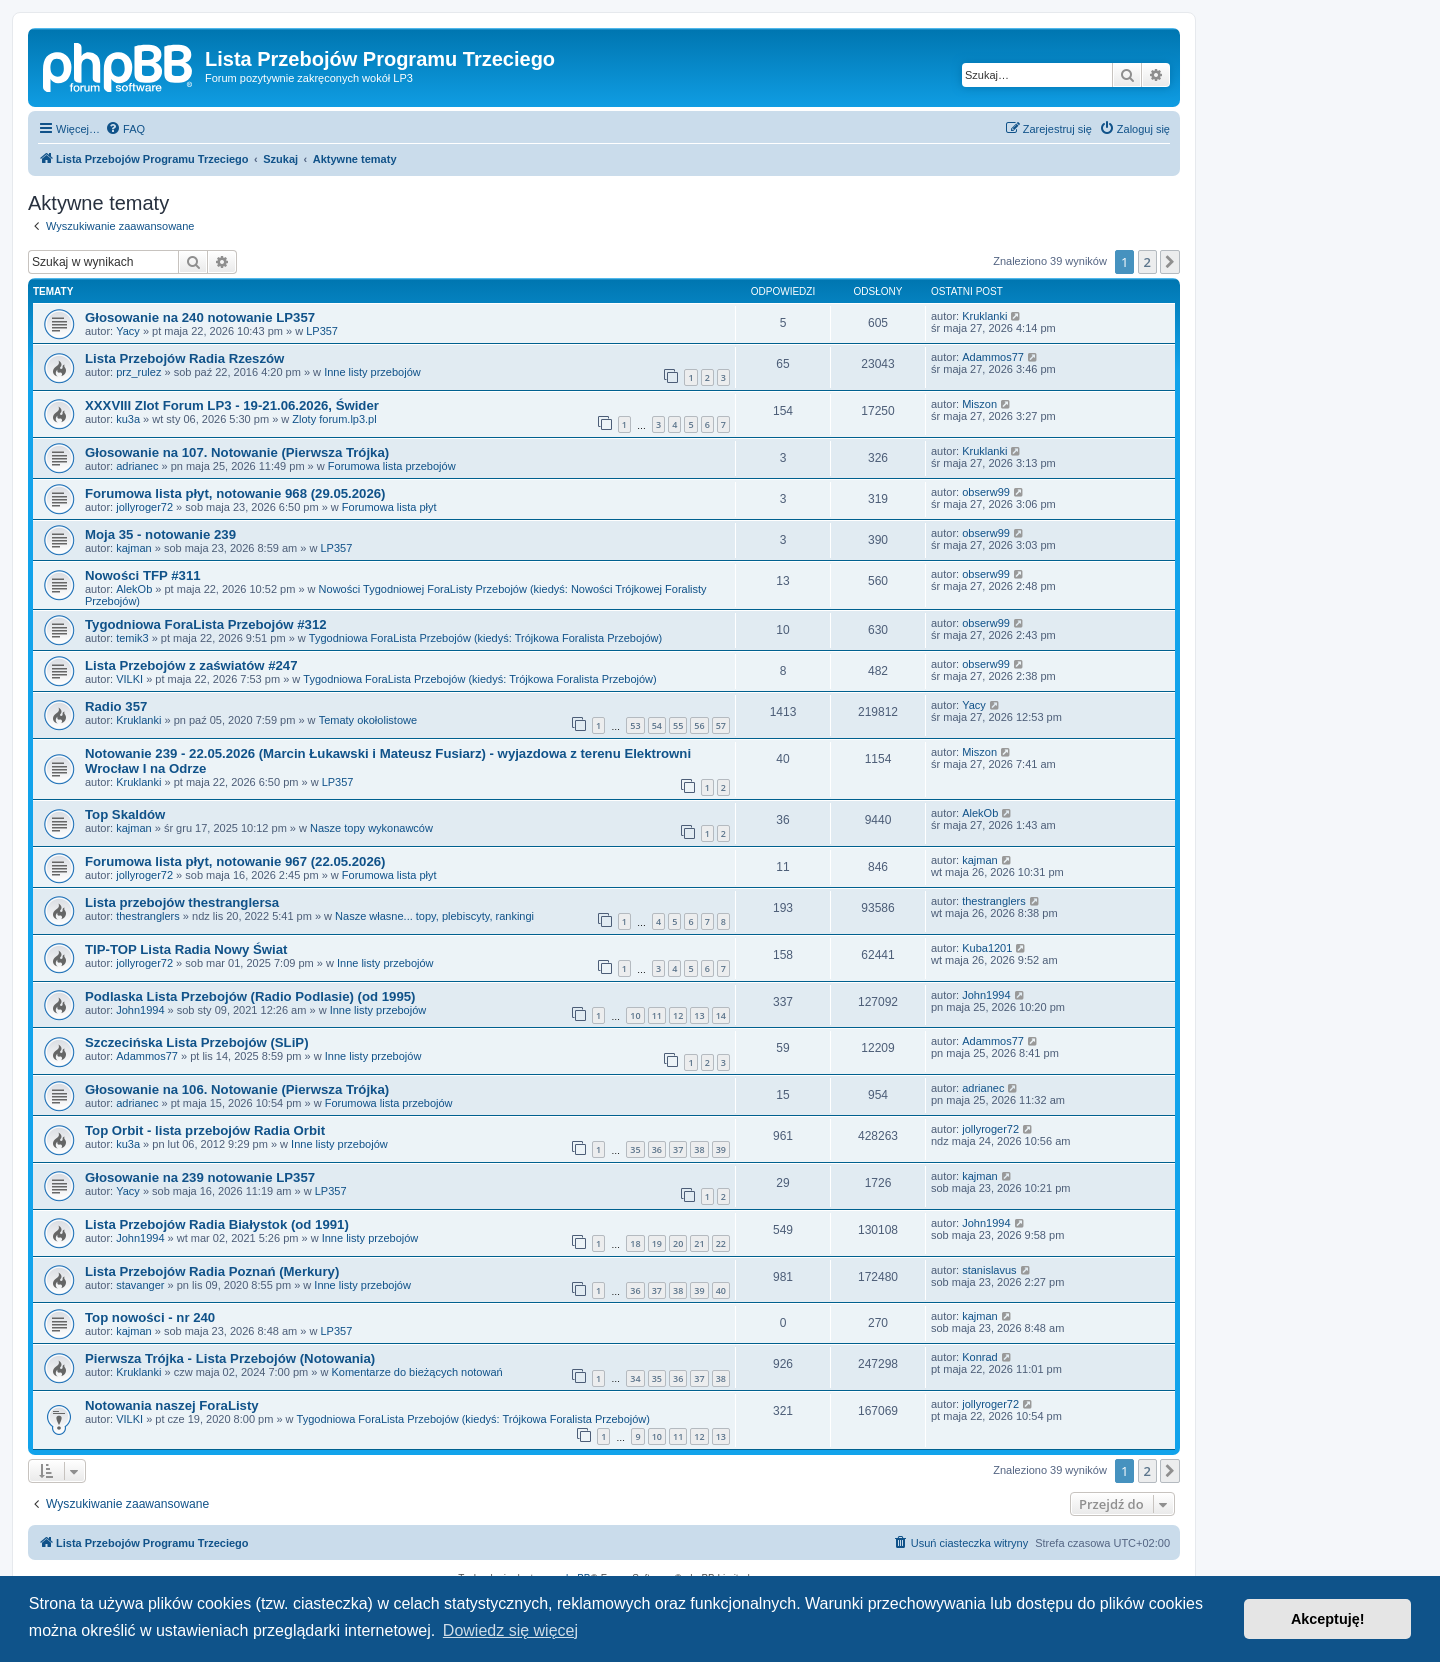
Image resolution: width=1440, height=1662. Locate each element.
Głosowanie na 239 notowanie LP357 (200, 1177)
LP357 (322, 331)
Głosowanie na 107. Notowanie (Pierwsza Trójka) (237, 452)
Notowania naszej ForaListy (172, 1405)
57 (721, 725)
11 (657, 1015)
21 (699, 1243)
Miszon (979, 404)
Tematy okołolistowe (368, 720)
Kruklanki (984, 316)
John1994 (140, 1010)
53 (635, 725)
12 (678, 1015)
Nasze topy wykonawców (371, 828)
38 (699, 1149)
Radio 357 (116, 706)
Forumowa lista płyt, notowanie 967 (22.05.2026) (235, 861)
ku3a (128, 419)
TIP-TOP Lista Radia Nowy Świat (186, 949)
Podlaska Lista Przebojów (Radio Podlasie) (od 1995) (250, 996)
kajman (133, 548)
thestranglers (148, 916)
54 (657, 725)
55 (678, 725)
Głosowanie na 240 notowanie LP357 (200, 317)
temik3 (132, 638)
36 (657, 1149)
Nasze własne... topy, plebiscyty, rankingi (434, 916)
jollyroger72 (144, 507)
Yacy (128, 331)
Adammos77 (993, 357)
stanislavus (989, 1270)
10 (635, 1015)
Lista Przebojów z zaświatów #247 (191, 665)
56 (699, 725)
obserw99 (986, 492)
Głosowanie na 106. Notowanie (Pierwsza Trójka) (237, 1089)
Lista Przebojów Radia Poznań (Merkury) (212, 1271)
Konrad (979, 1357)
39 (721, 1149)
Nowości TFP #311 (143, 575)
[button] (1170, 262)
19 (657, 1243)
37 (678, 1149)
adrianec (137, 466)
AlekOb (134, 589)
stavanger (140, 1285)
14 (721, 1015)
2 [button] (1147, 262)
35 (635, 1149)
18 (635, 1243)
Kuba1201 (987, 948)
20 (678, 1243)
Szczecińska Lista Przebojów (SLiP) (197, 1042)
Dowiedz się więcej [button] (510, 1630)
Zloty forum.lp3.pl (334, 419)
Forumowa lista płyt (389, 507)
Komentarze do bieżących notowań (416, 1372)
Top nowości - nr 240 (150, 1317)
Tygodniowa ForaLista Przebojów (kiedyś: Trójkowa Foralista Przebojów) (485, 638)
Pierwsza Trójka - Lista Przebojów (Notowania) (230, 1358)
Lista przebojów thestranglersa (182, 902)
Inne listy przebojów (372, 372)
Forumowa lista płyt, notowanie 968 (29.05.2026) (235, 493)
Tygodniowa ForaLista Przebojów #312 (206, 624)
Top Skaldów (125, 814)
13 (699, 1015)
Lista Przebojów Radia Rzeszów (184, 358)
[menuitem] (125, 129)
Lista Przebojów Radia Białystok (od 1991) (217, 1224)
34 (635, 1378)
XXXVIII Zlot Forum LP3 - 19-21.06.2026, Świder (232, 405)
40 (721, 1290)
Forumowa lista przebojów (392, 466)
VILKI (129, 679)
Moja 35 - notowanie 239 (160, 534)
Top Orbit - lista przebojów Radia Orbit (205, 1130)
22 (721, 1243)
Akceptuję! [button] (1328, 1619)
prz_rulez (138, 372)
